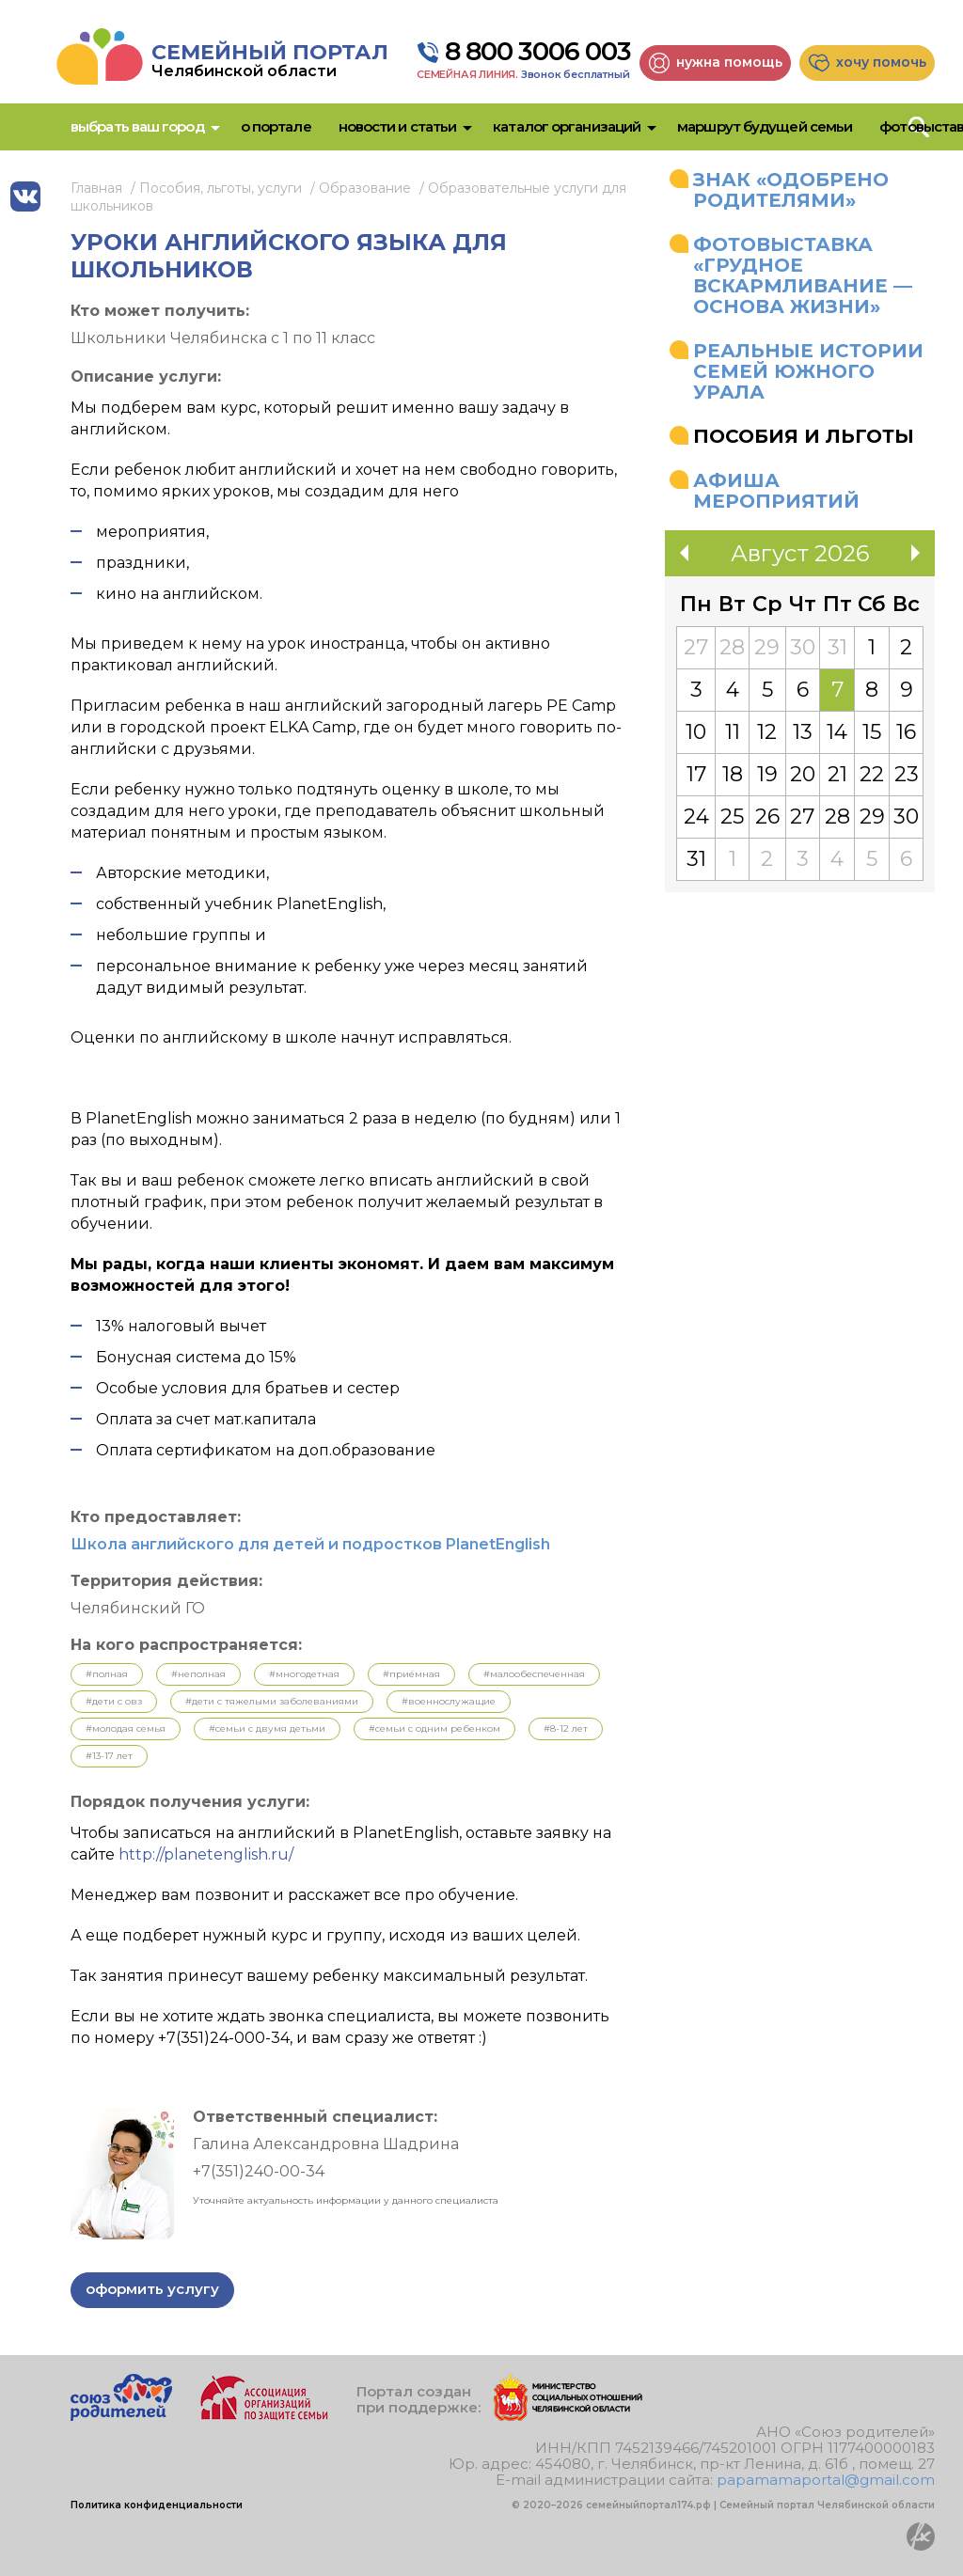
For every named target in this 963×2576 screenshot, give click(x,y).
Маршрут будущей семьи (764, 126)
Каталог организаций (566, 126)
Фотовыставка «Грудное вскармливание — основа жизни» (802, 275)
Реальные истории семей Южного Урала (808, 371)
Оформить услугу (152, 2289)
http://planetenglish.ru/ (205, 1854)
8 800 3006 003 (538, 51)
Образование (365, 188)
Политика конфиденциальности (157, 2505)
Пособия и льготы (803, 436)
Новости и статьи (398, 126)
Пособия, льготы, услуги (220, 188)
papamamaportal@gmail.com (826, 2480)
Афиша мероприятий (776, 490)
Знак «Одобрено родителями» (791, 190)
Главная (96, 188)
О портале (276, 126)
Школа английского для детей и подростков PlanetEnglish (310, 1544)
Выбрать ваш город (137, 126)
